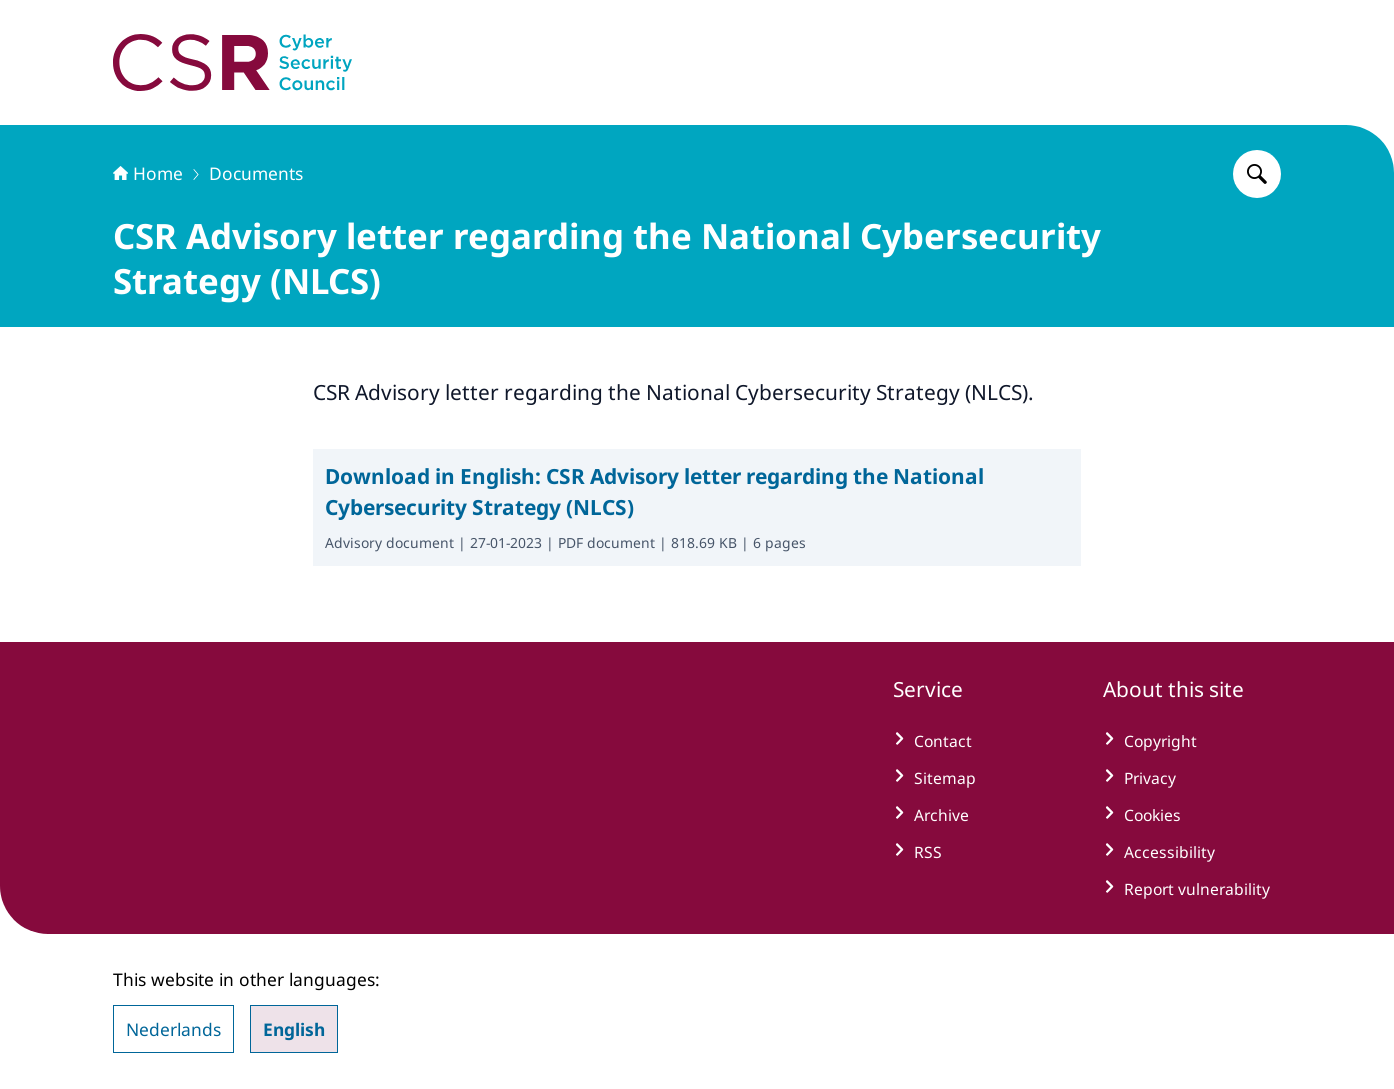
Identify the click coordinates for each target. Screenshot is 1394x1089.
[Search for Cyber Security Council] (1257, 174)
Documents (256, 173)
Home (148, 173)
